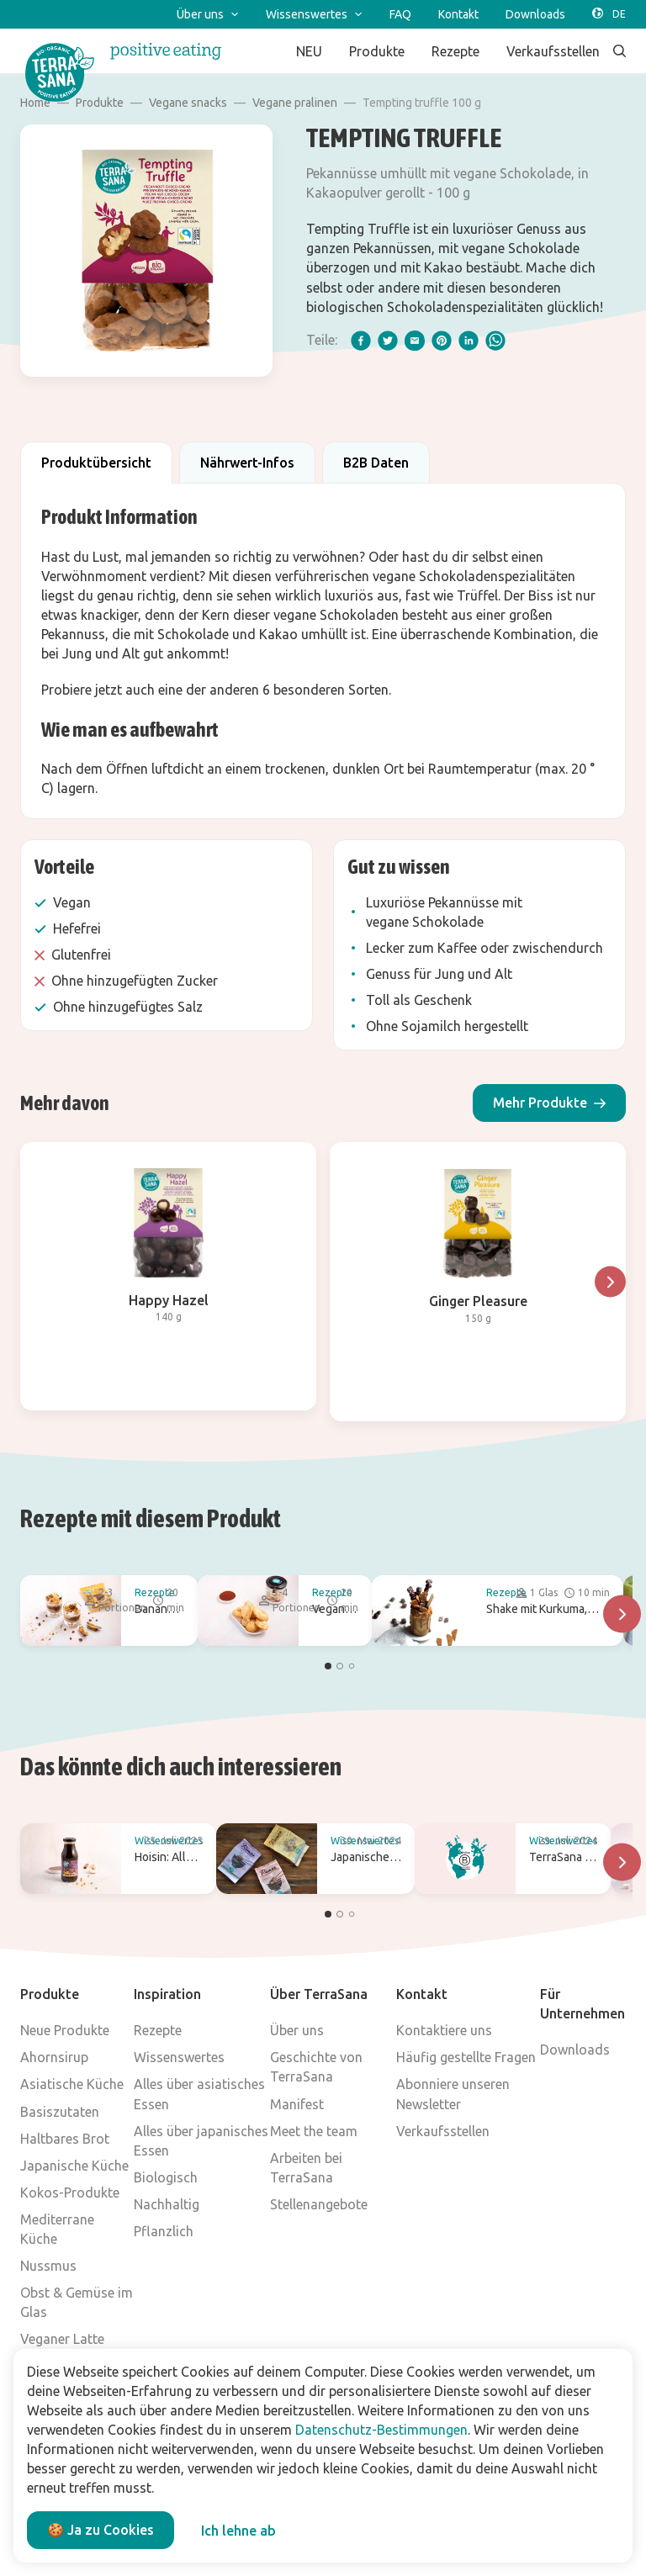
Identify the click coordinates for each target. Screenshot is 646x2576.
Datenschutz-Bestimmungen (381, 2429)
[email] (415, 341)
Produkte (100, 102)
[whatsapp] (495, 341)
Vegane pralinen (294, 102)
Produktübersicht (96, 462)
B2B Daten (376, 462)
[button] (549, 1103)
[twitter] (388, 341)
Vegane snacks (188, 102)
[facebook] (361, 341)
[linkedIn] (468, 341)
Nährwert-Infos (247, 462)
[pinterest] (442, 341)
